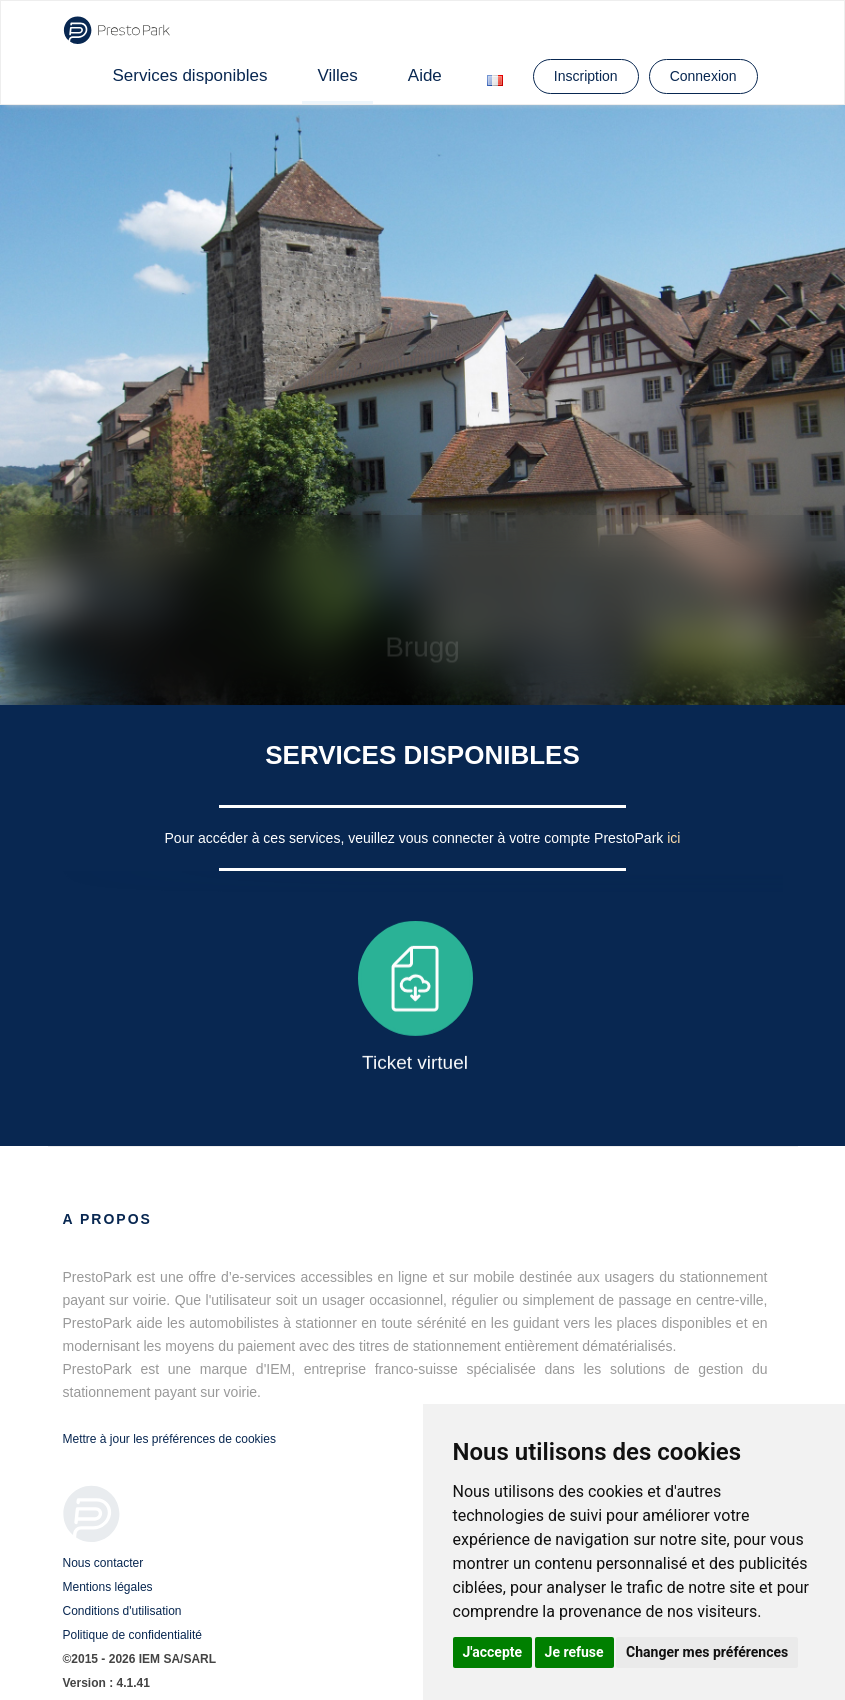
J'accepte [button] (493, 1652)
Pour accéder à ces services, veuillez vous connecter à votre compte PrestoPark (416, 838)
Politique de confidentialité (132, 1635)
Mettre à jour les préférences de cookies (169, 1439)
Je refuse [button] (574, 1652)
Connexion (703, 76)
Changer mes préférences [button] (707, 1652)
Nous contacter (103, 1563)
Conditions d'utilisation (122, 1611)
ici (673, 838)
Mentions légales (108, 1587)
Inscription (586, 76)
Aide (425, 75)
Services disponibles (190, 75)
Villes (337, 75)
